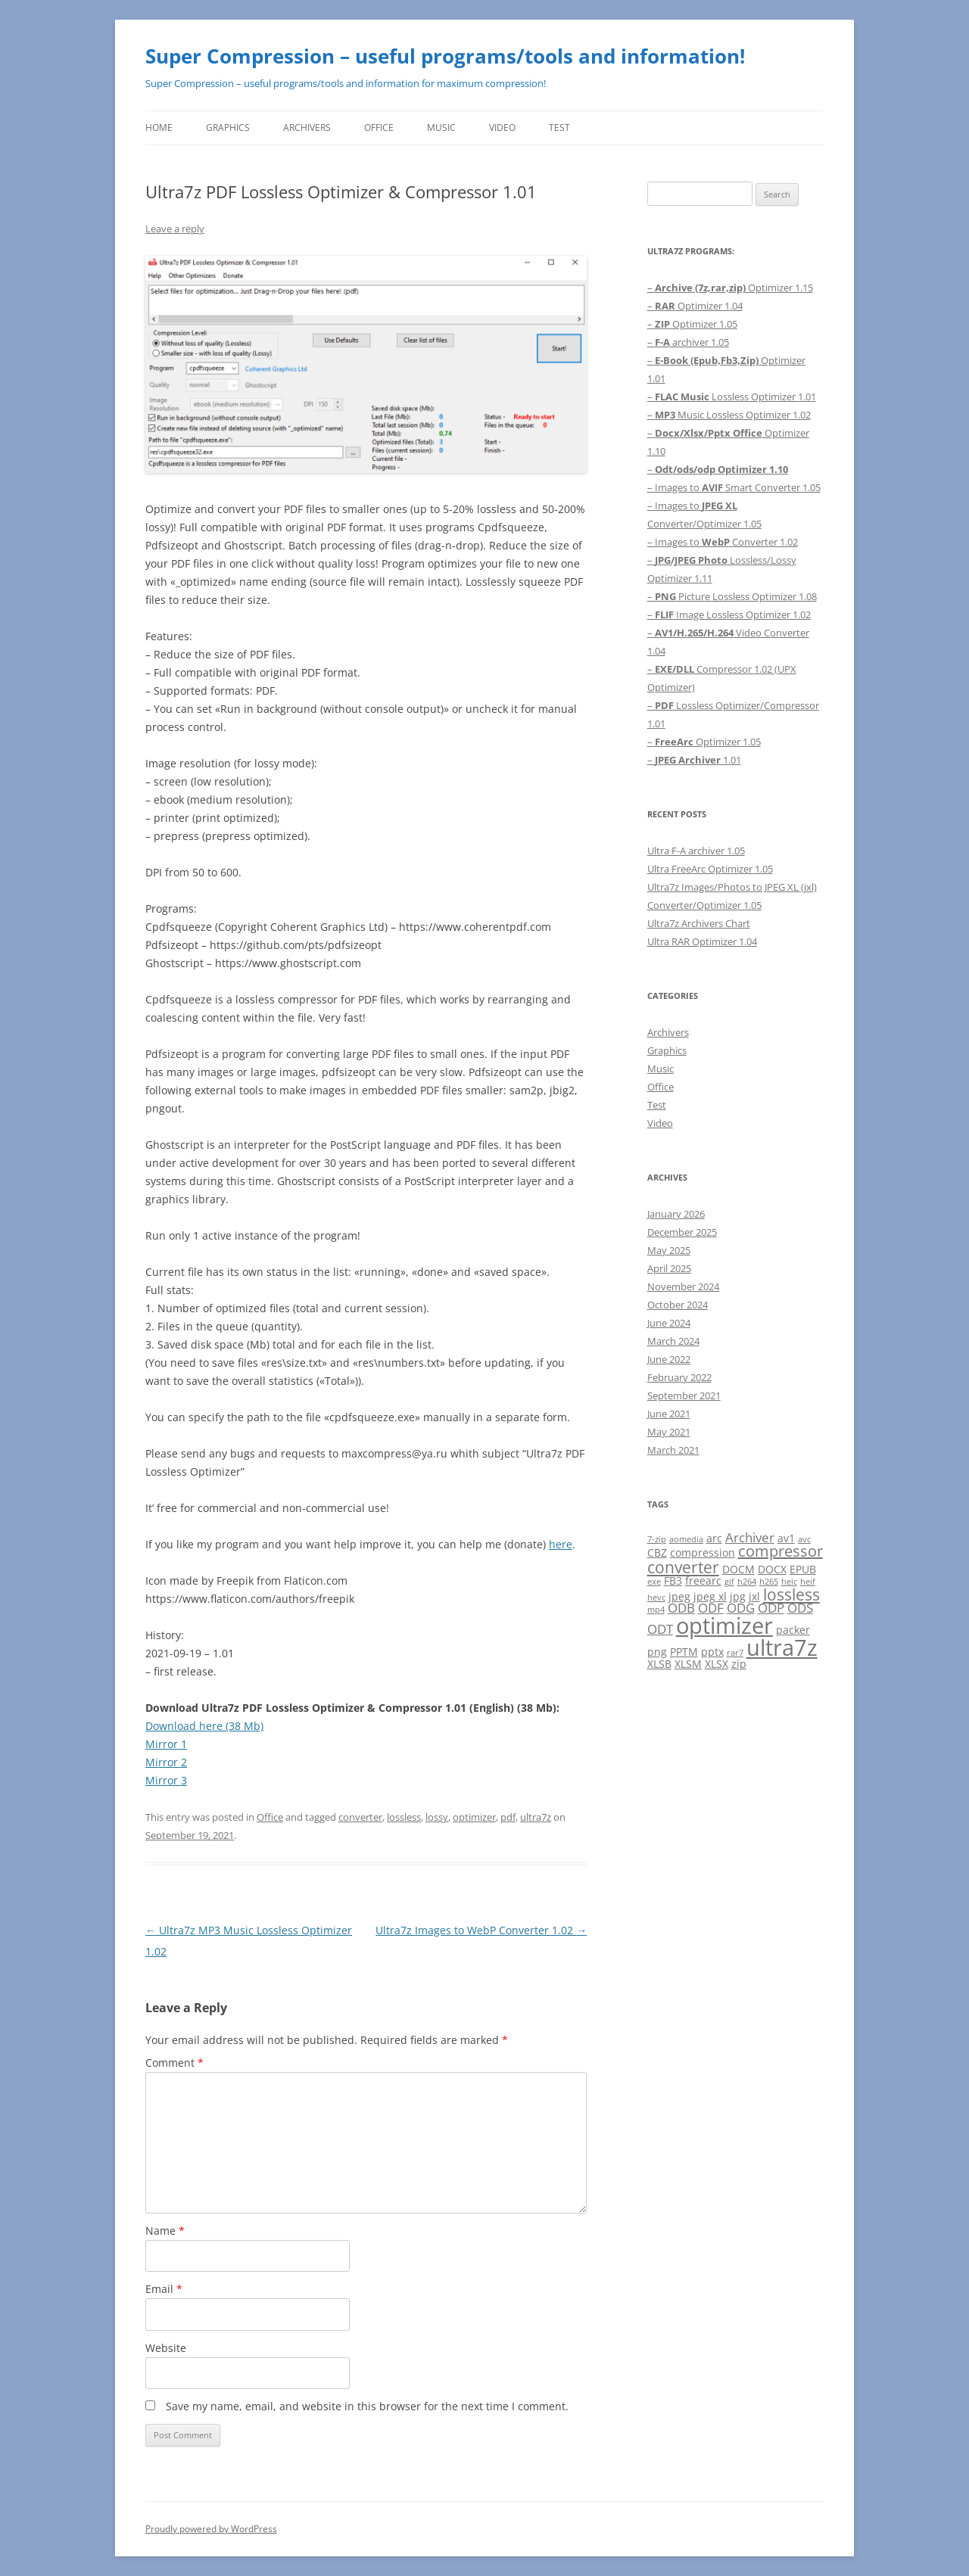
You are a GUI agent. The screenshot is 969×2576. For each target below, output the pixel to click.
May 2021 (668, 1432)
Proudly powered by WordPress (211, 2528)
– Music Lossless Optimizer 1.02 (729, 415)
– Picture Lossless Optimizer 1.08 (732, 596)
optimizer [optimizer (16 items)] (724, 1625)
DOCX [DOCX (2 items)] (772, 1569)
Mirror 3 (166, 1780)
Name (165, 2230)
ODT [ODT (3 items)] (660, 1629)
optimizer (474, 1817)
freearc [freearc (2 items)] (703, 1580)
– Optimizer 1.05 (692, 324)
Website (165, 2348)
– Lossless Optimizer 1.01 (731, 396)
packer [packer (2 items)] (793, 1629)
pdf (508, 1817)
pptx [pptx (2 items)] (712, 1651)
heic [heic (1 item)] (789, 1581)
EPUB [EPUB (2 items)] (803, 1569)
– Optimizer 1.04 (695, 306)
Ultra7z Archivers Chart (698, 923)
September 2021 (684, 1395)
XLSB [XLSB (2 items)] (659, 1664)
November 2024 (683, 1286)
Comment (174, 2062)
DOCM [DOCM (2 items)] (738, 1569)
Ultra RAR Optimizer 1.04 (702, 941)
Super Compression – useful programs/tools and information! (445, 56)
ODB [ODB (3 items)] (681, 1607)
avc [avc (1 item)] (804, 1539)
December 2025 (682, 1232)
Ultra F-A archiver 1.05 (696, 850)
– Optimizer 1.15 (730, 287)
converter (360, 1817)
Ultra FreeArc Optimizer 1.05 (710, 869)
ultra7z (535, 1817)
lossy (436, 1817)
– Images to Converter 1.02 (722, 542)
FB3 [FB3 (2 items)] (673, 1580)
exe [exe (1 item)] (654, 1581)
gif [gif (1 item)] (729, 1581)
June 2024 (668, 1323)
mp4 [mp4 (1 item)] (656, 1609)
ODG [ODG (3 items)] (741, 1607)
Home (159, 127)
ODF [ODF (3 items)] (711, 1607)
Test (559, 127)
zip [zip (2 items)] (738, 1664)
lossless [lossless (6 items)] (791, 1594)
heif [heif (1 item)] (807, 1581)
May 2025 (668, 1250)
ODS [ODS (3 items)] (800, 1607)
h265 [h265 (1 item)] (768, 1581)
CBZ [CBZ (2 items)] (657, 1552)
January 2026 (676, 1214)
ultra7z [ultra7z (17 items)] (782, 1647)
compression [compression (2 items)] (702, 1552)
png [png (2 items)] (657, 1651)
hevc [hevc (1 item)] (656, 1597)
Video (502, 127)
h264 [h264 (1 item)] (746, 1581)
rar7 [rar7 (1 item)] (735, 1652)
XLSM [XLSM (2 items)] (688, 1664)
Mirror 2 (166, 1762)
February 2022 (679, 1377)
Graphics (228, 127)
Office (379, 127)
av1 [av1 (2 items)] (786, 1538)
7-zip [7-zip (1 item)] (656, 1539)
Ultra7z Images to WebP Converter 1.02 (481, 1930)
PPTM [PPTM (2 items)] (684, 1651)
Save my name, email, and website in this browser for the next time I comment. (367, 2406)
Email (163, 2289)
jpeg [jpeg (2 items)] (679, 1596)
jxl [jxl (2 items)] (754, 1596)
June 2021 (668, 1413)
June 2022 (668, 1359)
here (560, 1544)
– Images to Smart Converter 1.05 (734, 487)
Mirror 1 (166, 1744)
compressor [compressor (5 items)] (780, 1551)
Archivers (307, 127)
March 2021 (673, 1450)
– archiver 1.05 (688, 342)
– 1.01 (694, 760)
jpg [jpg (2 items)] (738, 1596)
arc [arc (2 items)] (714, 1538)
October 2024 (677, 1304)
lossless (404, 1817)
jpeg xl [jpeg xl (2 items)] (710, 1596)
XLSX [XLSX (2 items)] (716, 1664)
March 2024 (673, 1341)
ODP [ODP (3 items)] (771, 1607)
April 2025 (669, 1268)
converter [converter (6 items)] (683, 1567)
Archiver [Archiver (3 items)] (749, 1537)
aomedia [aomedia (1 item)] (686, 1539)
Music (441, 127)
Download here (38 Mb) (204, 1726)
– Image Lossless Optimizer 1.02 (729, 614)
